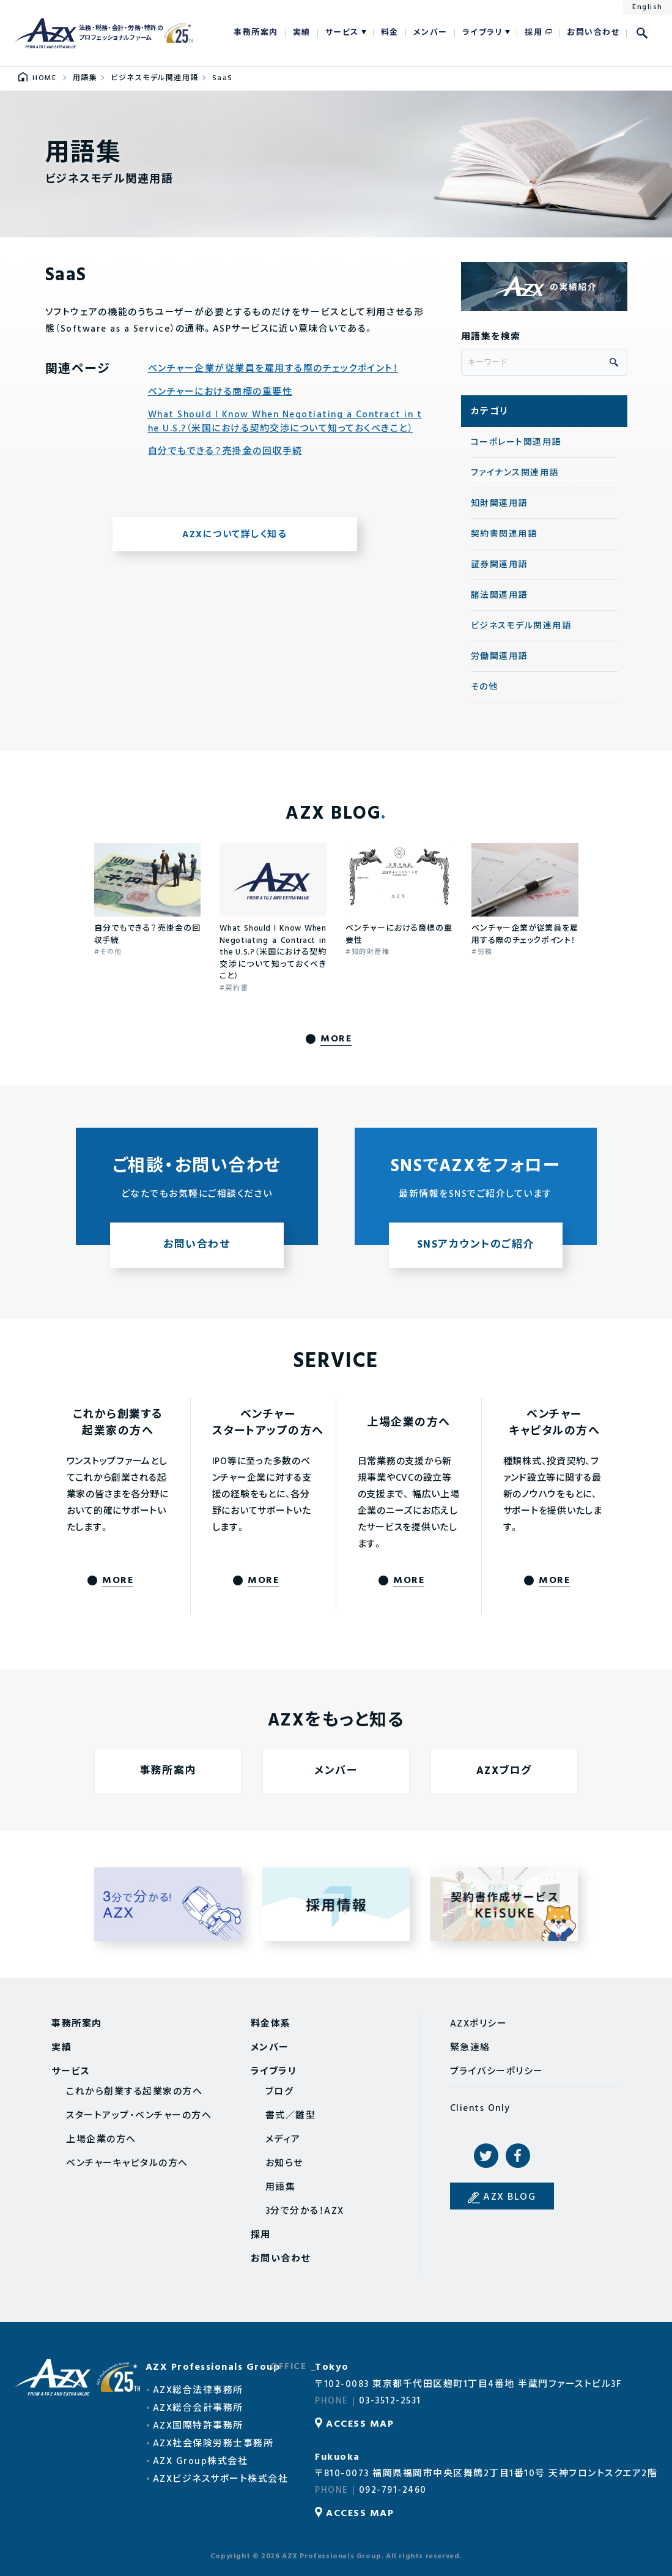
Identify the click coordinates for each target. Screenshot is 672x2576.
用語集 (280, 2187)
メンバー (430, 32)
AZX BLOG (509, 2197)
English (647, 7)
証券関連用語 (499, 565)
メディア (283, 2139)
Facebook (518, 2155)
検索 (642, 33)
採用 (533, 32)
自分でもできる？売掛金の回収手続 (225, 452)
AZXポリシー (479, 2024)
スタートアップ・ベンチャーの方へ (139, 2116)
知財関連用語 (499, 504)
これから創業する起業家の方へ (134, 2092)
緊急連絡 (470, 2048)
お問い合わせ (593, 32)
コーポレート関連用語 (516, 443)
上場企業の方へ (101, 2139)
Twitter (486, 2155)
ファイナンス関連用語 (515, 473)
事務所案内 (256, 32)
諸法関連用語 (499, 596)
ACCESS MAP (360, 2424)
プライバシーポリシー (497, 2071)
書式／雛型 (290, 2116)
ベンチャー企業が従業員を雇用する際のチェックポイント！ (273, 369)
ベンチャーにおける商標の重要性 (220, 392)
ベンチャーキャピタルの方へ (127, 2163)
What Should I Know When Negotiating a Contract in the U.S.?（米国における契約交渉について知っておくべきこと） (285, 422)
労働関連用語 (499, 657)
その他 (484, 687)
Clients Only (480, 2108)
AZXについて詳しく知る (234, 534)
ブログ (279, 2092)
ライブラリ (482, 32)
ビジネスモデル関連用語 (521, 626)
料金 (390, 32)
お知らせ (284, 2163)
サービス (342, 32)
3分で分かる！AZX (304, 2211)
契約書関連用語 (504, 534)
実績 (302, 32)
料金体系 (271, 2024)
